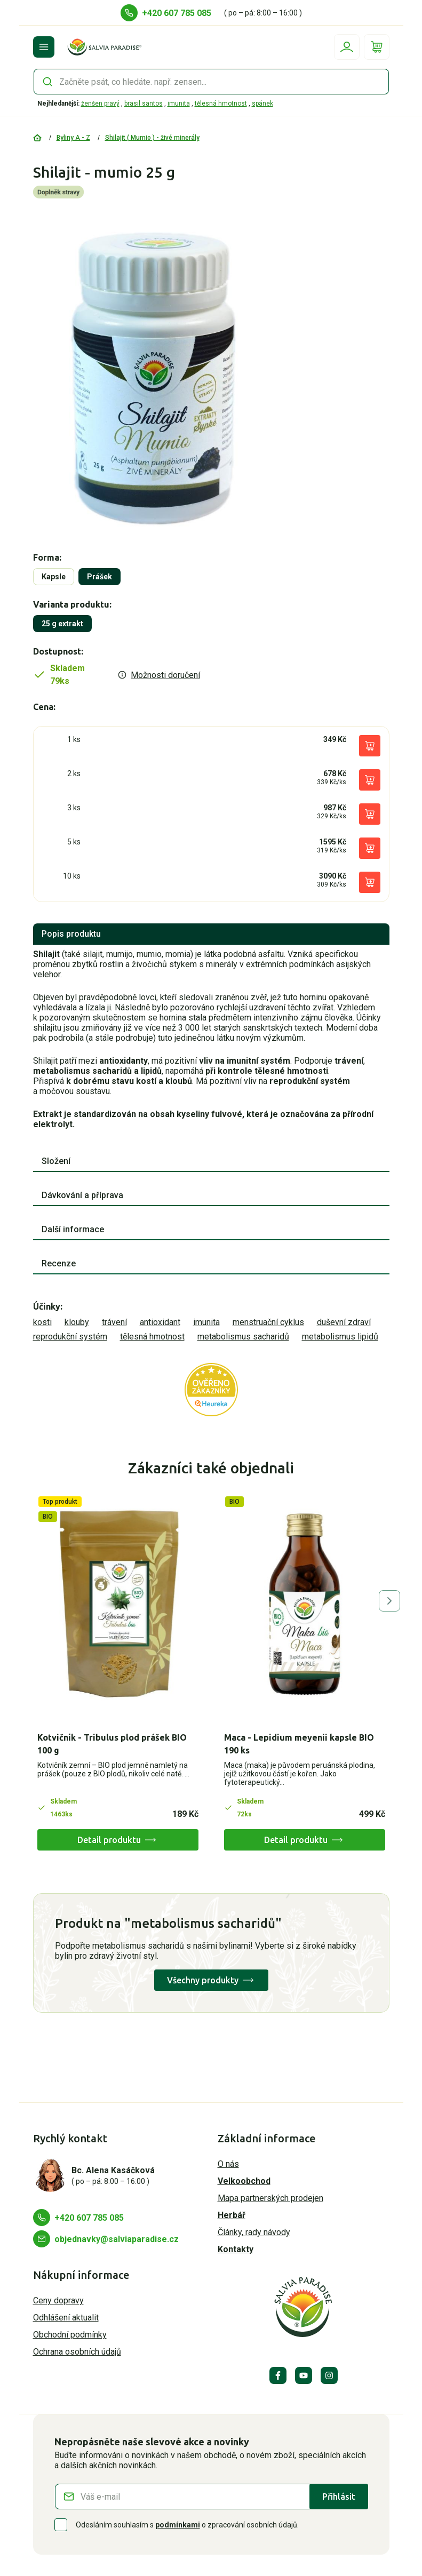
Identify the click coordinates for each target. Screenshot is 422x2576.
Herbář (231, 2215)
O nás (228, 2164)
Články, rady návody (254, 2232)
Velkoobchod (244, 2181)
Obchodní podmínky (70, 2335)
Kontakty (235, 2249)
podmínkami (177, 2525)
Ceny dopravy (58, 2300)
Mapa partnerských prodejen (270, 2198)
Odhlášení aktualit (66, 2317)
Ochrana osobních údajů (77, 2352)
